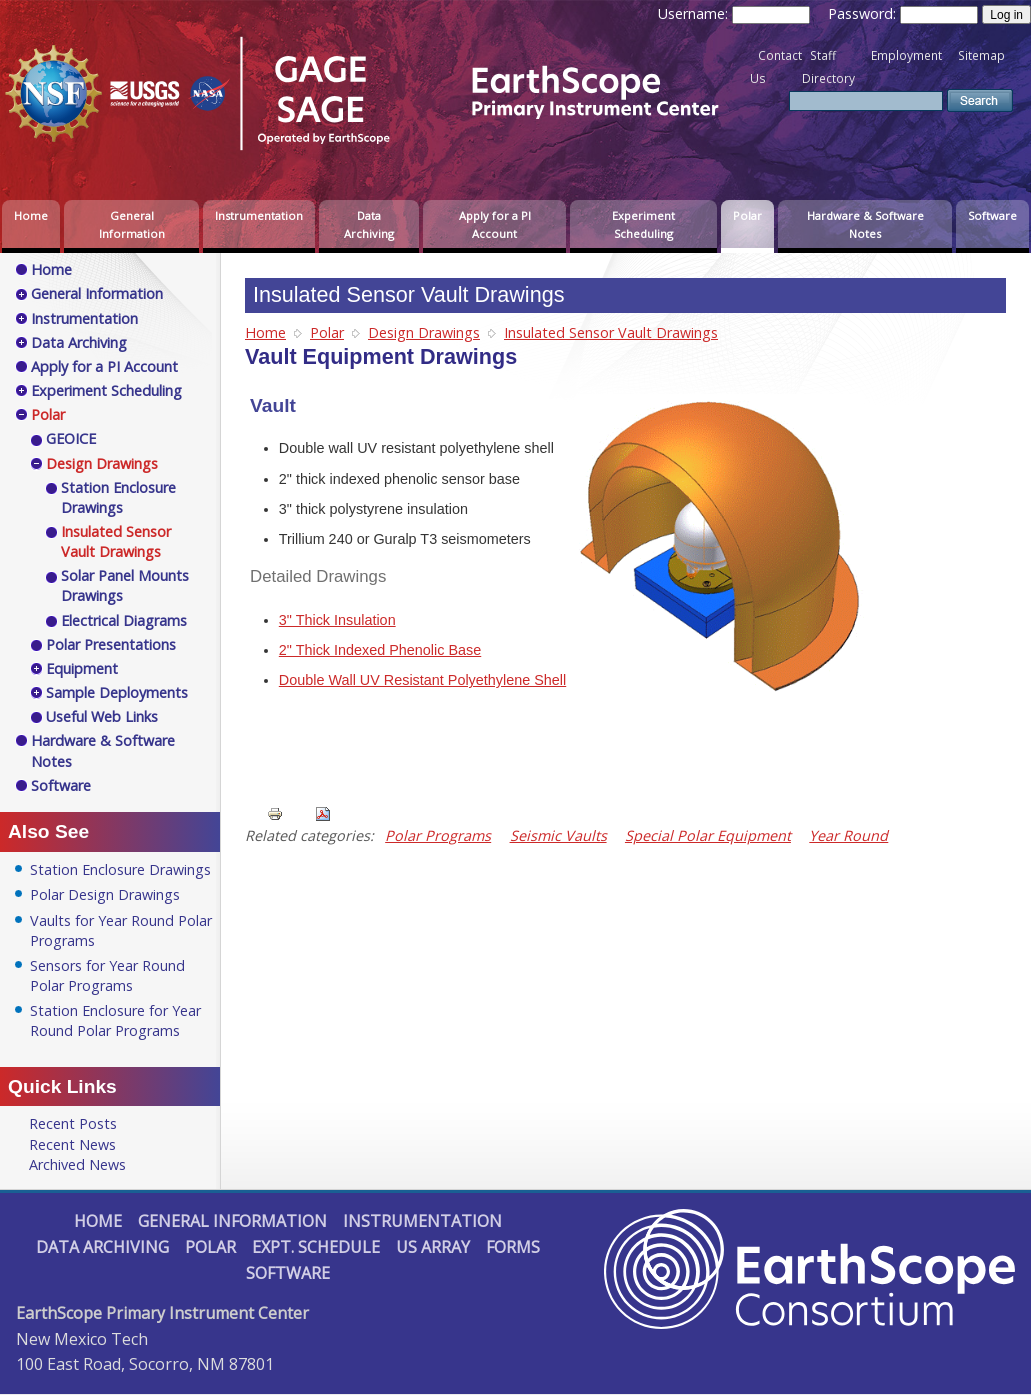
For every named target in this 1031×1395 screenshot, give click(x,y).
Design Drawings (424, 332)
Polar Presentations (111, 644)
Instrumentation (259, 215)
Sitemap (981, 55)
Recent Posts (73, 1123)
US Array (433, 1247)
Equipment (82, 668)
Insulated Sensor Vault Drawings (611, 332)
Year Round (848, 835)
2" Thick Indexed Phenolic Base (380, 650)
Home (31, 215)
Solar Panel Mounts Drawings (125, 585)
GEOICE (71, 438)
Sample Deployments (117, 692)
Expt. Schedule (316, 1247)
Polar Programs (438, 835)
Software (992, 215)
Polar (747, 215)
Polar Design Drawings (105, 894)
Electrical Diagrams (124, 620)
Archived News (77, 1164)
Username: (695, 13)
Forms (513, 1247)
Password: (864, 13)
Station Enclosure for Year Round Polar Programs (115, 1020)
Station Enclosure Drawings (118, 497)
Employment (906, 55)
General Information (132, 224)
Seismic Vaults (558, 835)
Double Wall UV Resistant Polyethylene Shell (422, 680)
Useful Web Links (102, 716)
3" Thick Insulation (337, 620)
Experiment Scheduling (643, 224)
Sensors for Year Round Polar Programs (107, 975)
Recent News (72, 1144)
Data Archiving (369, 224)
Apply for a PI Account (495, 224)
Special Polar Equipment (708, 835)
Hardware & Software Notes (865, 224)
